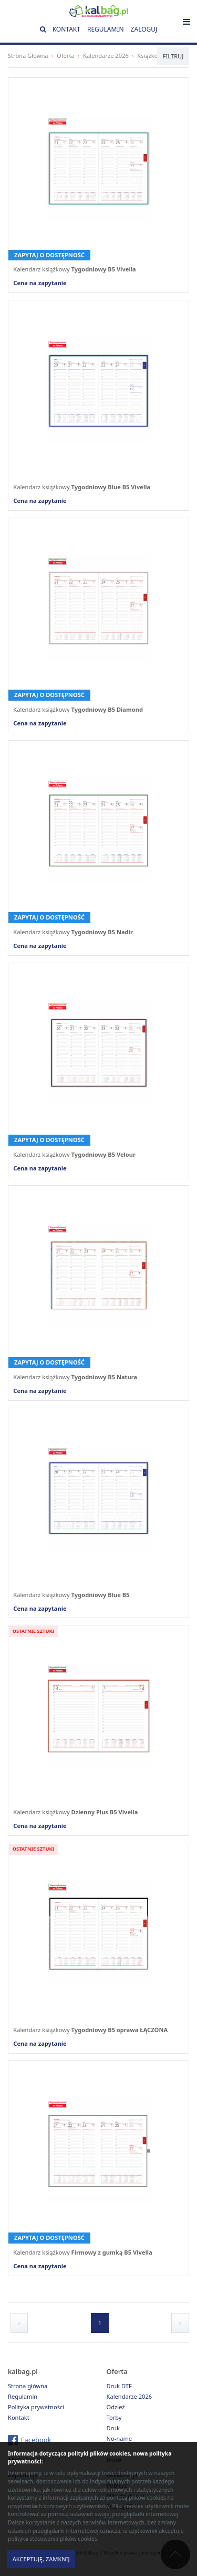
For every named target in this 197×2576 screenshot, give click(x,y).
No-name (119, 2438)
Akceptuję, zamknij (41, 2559)
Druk (113, 2428)
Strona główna (27, 2386)
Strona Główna (28, 55)
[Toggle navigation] (186, 21)
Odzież (116, 2407)
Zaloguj (144, 29)
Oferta (66, 55)
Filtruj (173, 56)
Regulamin (105, 29)
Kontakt (66, 29)
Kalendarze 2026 (106, 55)
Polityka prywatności (36, 2407)
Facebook (36, 2439)
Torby (114, 2417)
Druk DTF (119, 2386)
